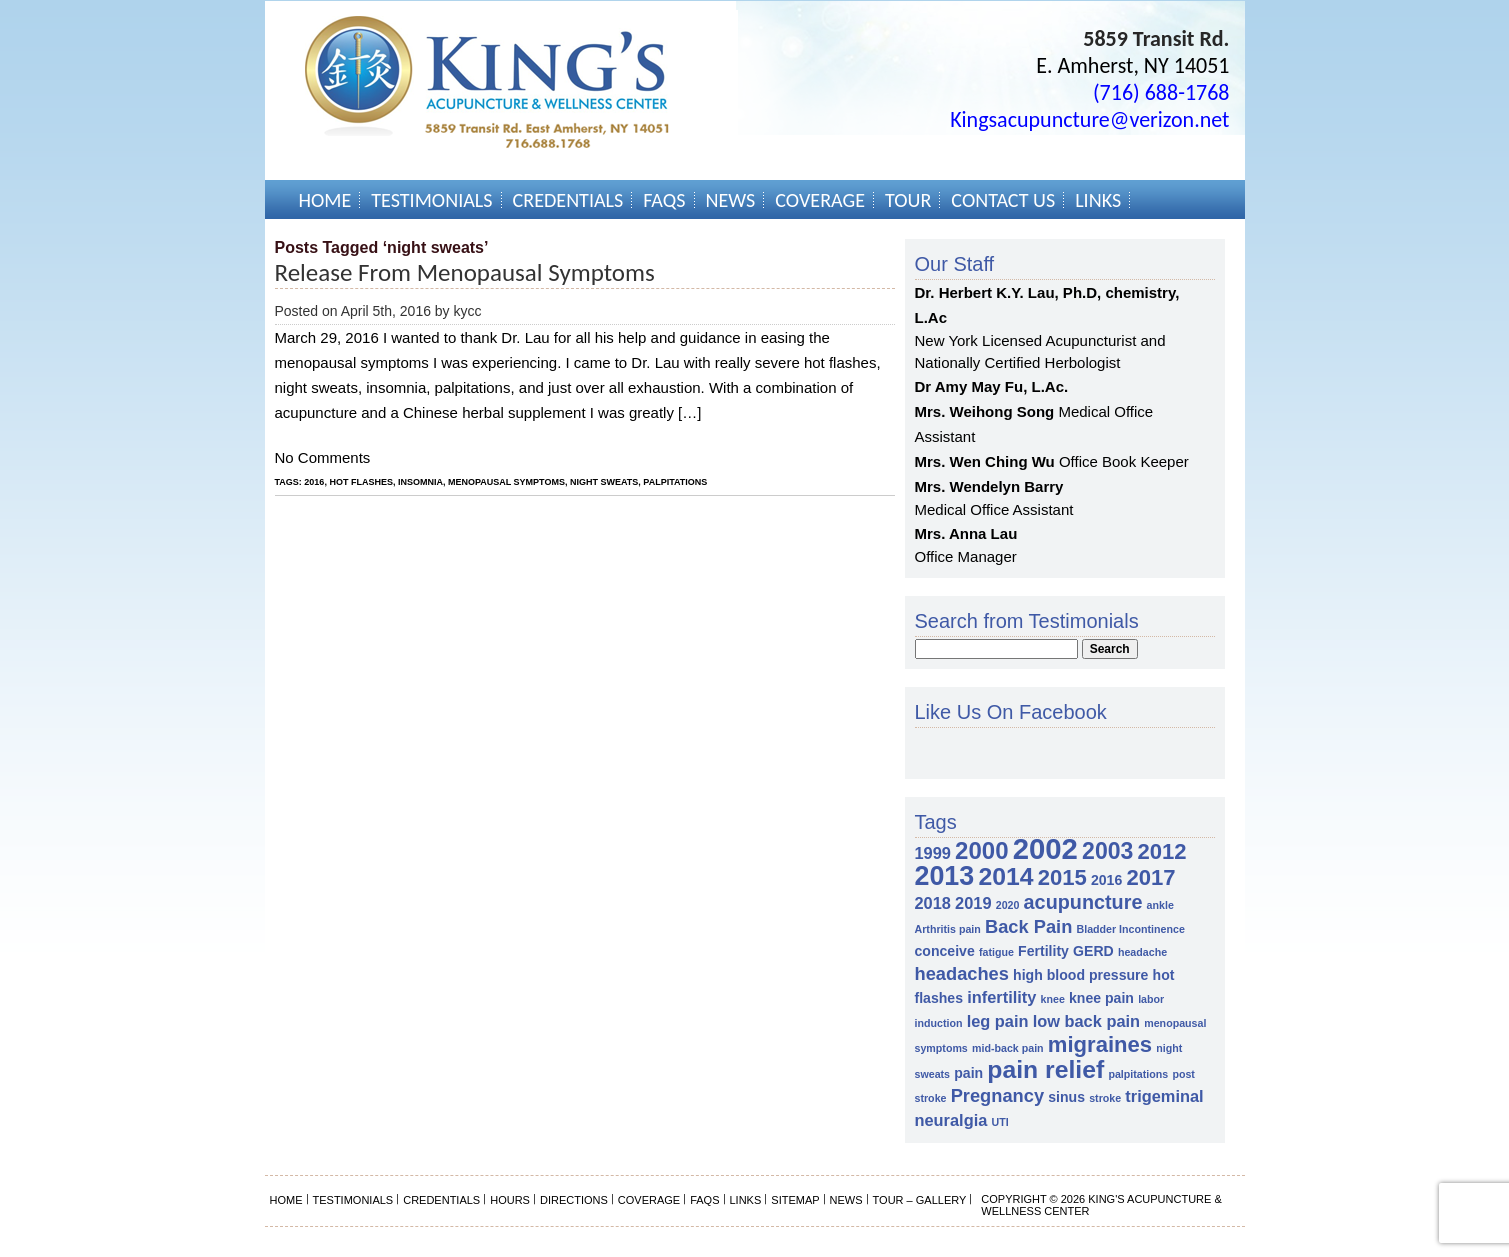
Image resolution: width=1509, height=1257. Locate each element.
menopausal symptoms (506, 482)
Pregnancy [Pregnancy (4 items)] (997, 1095)
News (731, 200)
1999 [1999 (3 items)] (933, 853)
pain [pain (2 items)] (968, 1073)
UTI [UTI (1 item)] (999, 1122)
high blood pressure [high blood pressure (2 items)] (1080, 975)
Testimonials (431, 200)
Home (325, 200)
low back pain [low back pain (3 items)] (1086, 1021)
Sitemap (795, 1200)
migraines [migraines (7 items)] (1100, 1044)
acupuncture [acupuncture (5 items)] (1083, 902)
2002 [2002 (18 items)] (1045, 848)
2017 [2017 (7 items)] (1150, 877)
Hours (510, 1200)
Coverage (820, 200)
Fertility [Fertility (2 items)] (1043, 951)
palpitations (675, 482)
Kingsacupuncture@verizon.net (1089, 119)
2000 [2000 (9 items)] (981, 850)
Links (1098, 200)
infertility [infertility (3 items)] (1001, 997)
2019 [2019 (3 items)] (973, 903)
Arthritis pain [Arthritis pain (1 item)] (948, 929)
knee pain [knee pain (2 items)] (1101, 998)
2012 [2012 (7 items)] (1162, 851)
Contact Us (1003, 200)
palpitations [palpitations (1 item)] (1138, 1074)
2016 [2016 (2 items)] (1106, 880)
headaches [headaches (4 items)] (962, 973)
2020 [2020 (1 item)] (1008, 905)
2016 (314, 482)
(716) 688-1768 (1161, 92)
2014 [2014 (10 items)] (1005, 876)
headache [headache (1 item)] (1142, 952)
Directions (574, 1200)
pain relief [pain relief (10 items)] (1045, 1069)
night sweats (604, 482)
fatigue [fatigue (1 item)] (996, 952)
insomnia (420, 482)
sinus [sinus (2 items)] (1066, 1097)
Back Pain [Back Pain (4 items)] (1028, 926)
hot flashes (361, 482)
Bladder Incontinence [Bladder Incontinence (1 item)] (1130, 929)
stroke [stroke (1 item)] (1105, 1098)
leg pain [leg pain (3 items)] (998, 1021)
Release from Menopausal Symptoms (465, 272)
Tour (908, 200)
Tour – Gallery (920, 1200)
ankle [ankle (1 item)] (1160, 905)
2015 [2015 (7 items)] (1062, 877)
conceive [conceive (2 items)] (945, 951)
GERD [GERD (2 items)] (1093, 951)
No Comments (323, 457)
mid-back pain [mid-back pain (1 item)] (1008, 1048)
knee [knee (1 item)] (1053, 999)
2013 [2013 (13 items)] (945, 876)
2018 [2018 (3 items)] (933, 903)
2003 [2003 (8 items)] (1107, 851)
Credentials (568, 200)
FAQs (664, 200)
